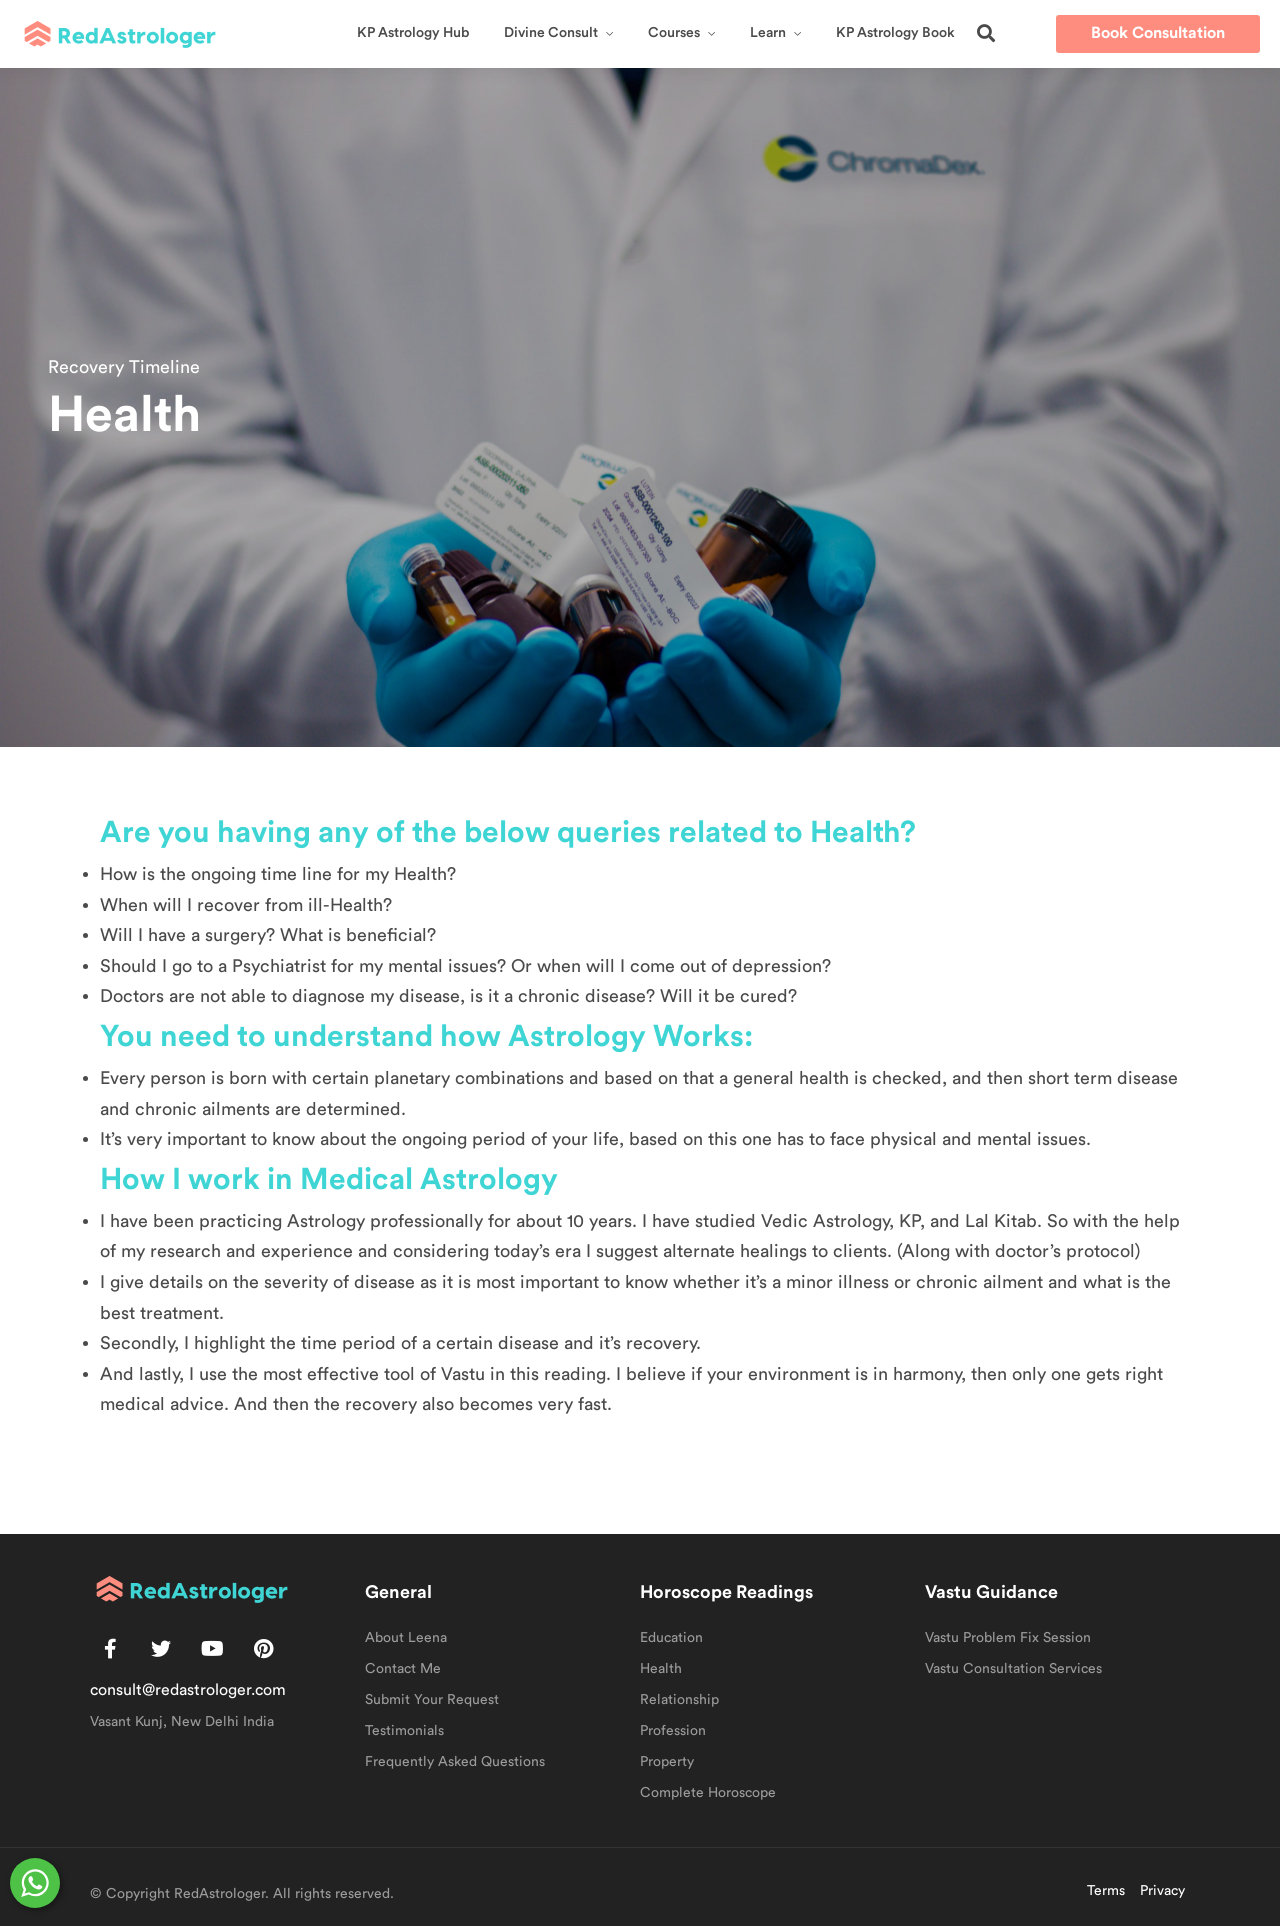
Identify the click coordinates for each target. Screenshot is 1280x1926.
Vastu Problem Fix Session (1008, 1638)
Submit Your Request (432, 1700)
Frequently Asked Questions (455, 1762)
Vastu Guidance (991, 1592)
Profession (673, 1731)
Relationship (679, 1700)
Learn (768, 33)
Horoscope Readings (726, 1592)
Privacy (1162, 1891)
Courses (674, 33)
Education (671, 1638)
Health (661, 1669)
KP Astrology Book (895, 33)
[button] (986, 33)
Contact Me (403, 1669)
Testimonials (404, 1731)
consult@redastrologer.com (188, 1690)
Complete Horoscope (708, 1793)
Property (667, 1762)
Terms (1106, 1891)
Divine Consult (551, 33)
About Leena (406, 1638)
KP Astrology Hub (413, 33)
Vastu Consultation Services (1013, 1669)
